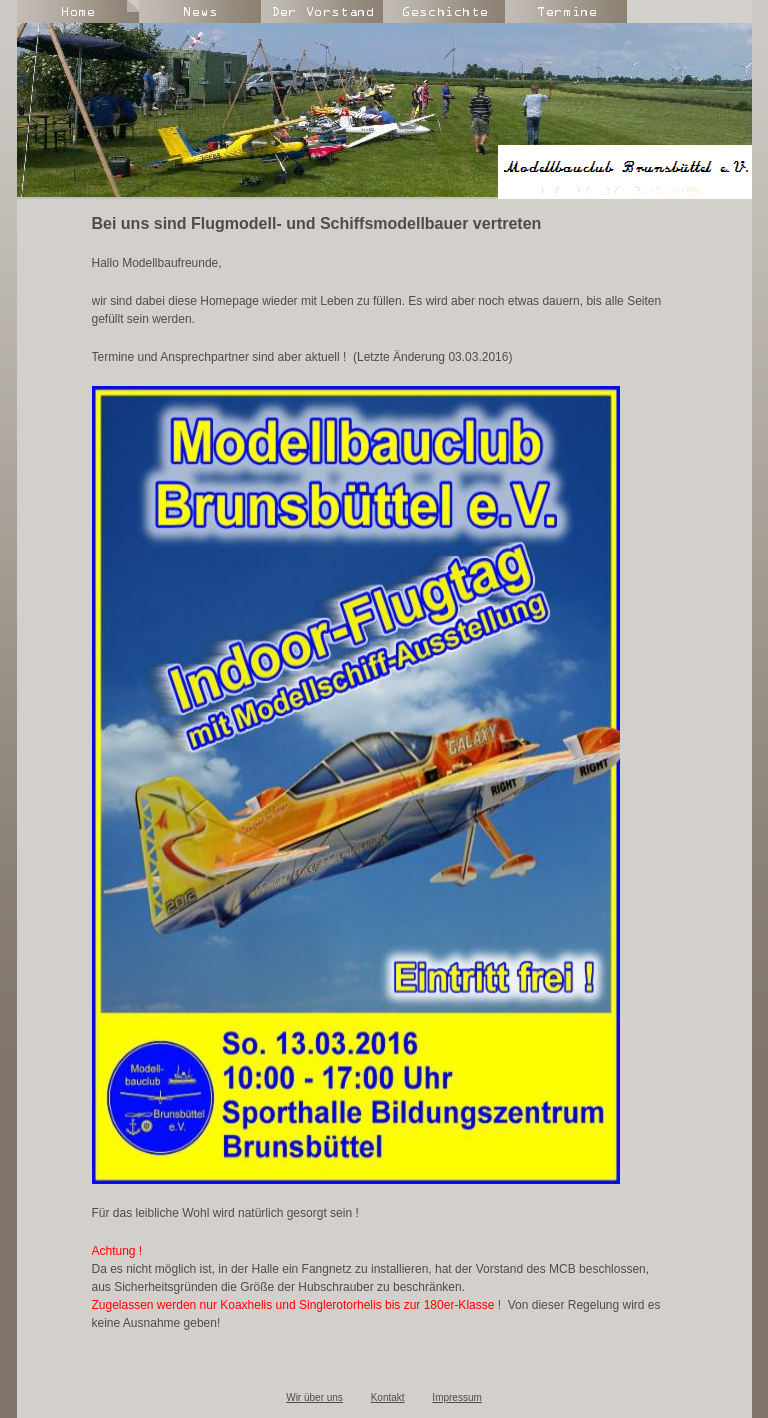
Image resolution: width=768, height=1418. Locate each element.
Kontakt (388, 1397)
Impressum (456, 1397)
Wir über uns (314, 1397)
